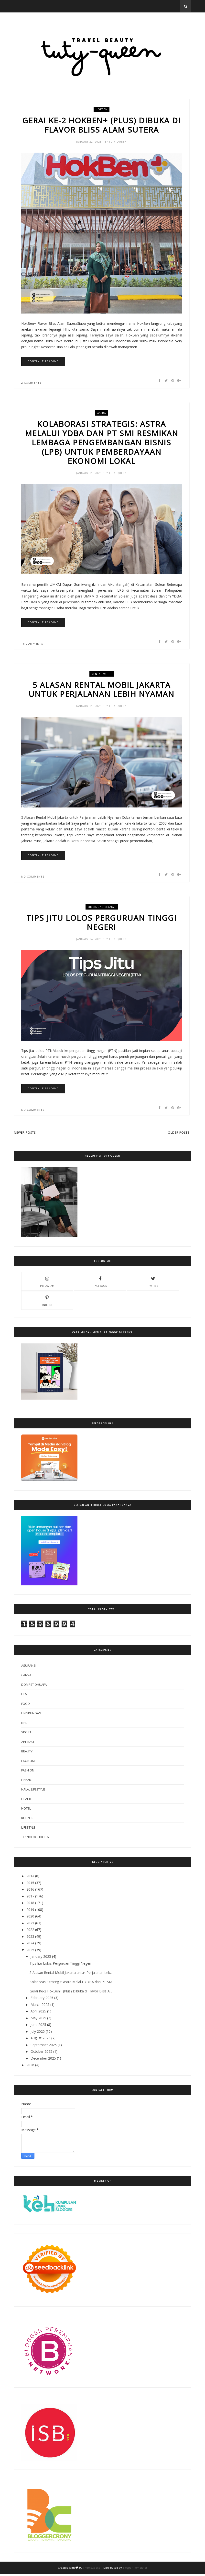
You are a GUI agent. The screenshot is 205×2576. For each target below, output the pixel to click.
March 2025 (40, 2005)
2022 (30, 1931)
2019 (30, 1910)
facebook (100, 1282)
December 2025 (43, 2059)
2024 (30, 1944)
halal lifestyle (33, 1791)
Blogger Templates (135, 2569)
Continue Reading (43, 361)
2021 (30, 1924)
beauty (26, 1752)
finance (27, 1781)
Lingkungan (31, 1714)
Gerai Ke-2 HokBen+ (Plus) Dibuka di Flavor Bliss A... (71, 1992)
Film (24, 1695)
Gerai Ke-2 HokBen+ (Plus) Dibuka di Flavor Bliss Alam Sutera (101, 125)
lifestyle (28, 1829)
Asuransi (28, 1667)
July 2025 (38, 2032)
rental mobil (101, 674)
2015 (30, 1884)
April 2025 (38, 2012)
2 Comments (31, 383)
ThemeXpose (91, 2569)
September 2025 (44, 2046)
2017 (30, 1897)
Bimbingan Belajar (101, 908)
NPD (24, 1724)
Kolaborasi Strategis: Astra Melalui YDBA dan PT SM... (72, 1983)
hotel (26, 1810)
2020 (30, 1917)
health (26, 1800)
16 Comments (32, 644)
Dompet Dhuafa (34, 1686)
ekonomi (28, 1762)
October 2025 (41, 2053)
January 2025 (41, 1958)
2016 (30, 1890)
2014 (30, 1877)
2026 (30, 2066)
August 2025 (40, 2039)
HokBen (102, 109)
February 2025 (42, 1999)
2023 (30, 1937)
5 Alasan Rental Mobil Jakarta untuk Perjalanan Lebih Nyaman (101, 690)
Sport (26, 1733)
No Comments (32, 878)
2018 (30, 1904)
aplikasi (27, 1743)
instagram (47, 1282)
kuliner (27, 1819)
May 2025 (38, 2019)
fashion (27, 1772)
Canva (26, 1676)
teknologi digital (35, 1838)
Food (25, 1705)
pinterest (47, 1301)
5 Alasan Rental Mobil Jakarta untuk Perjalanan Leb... (71, 1973)
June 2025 (38, 2026)
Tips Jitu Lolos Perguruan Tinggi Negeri (102, 923)
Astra (101, 413)
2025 (30, 1951)
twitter (153, 1282)
